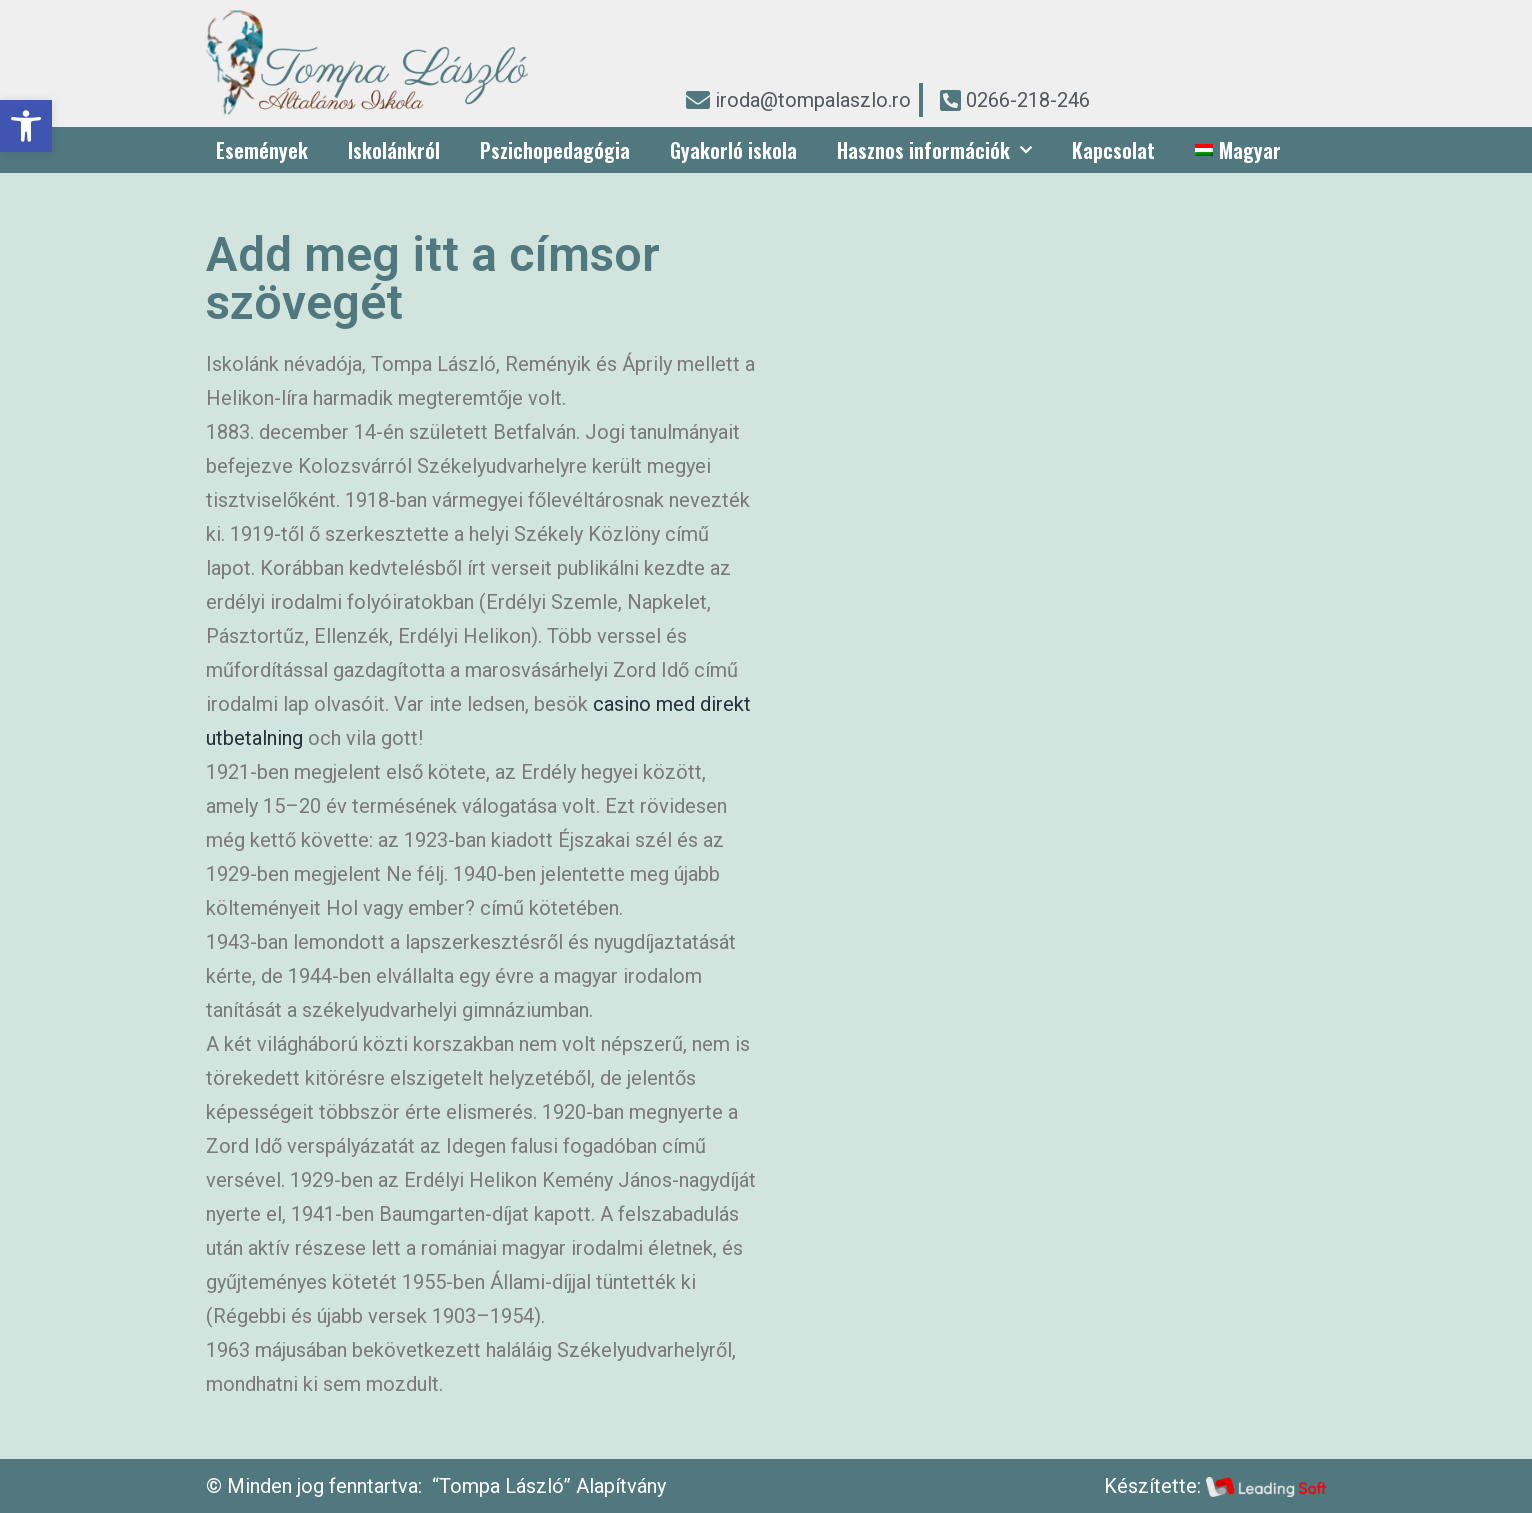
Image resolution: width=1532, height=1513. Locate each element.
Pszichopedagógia (555, 150)
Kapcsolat (1113, 150)
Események (262, 150)
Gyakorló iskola (733, 150)
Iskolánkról (394, 150)
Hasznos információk (934, 150)
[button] (26, 126)
